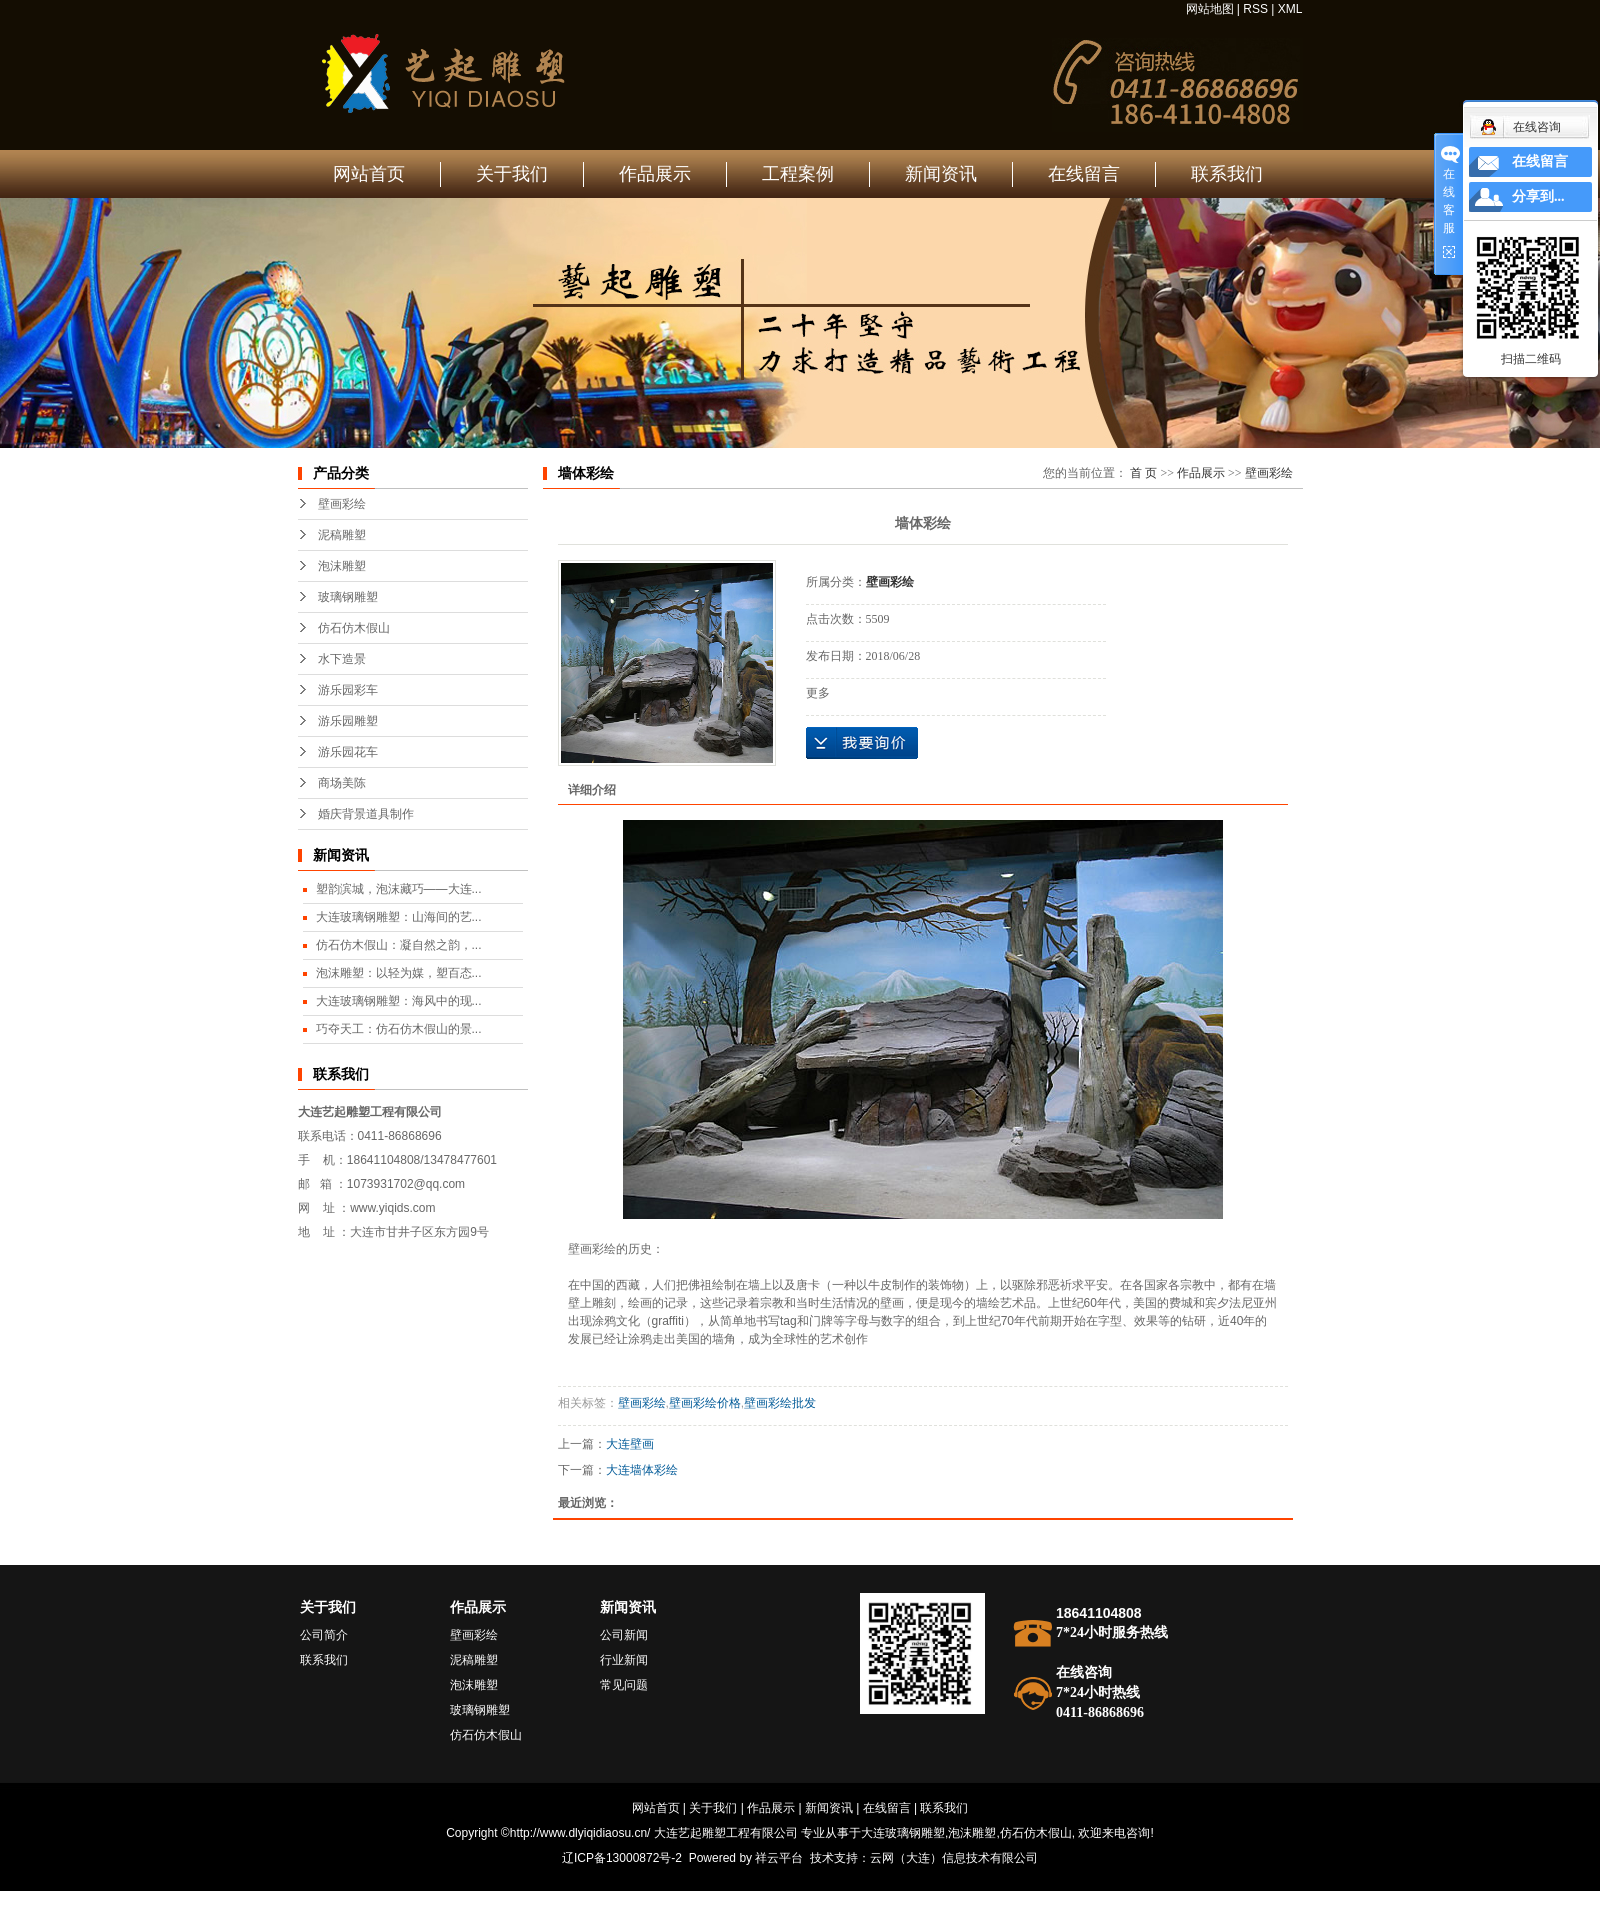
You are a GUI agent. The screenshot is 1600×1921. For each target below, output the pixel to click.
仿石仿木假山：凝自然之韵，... (399, 945)
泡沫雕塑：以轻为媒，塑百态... (399, 973)
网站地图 (1210, 9)
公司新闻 (624, 1635)
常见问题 (624, 1685)
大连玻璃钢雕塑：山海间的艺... (399, 917)
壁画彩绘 (342, 504)
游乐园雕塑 (348, 721)
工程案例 (798, 174)
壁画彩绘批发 (780, 1403)
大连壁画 (630, 1444)
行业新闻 (624, 1660)
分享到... (1538, 196)
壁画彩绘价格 (705, 1403)
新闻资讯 (941, 174)
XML (1290, 9)
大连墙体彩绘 (642, 1470)
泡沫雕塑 (342, 566)
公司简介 (324, 1635)
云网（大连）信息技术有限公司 (954, 1858)
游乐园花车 (348, 752)
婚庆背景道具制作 (366, 814)
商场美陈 (342, 783)
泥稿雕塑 (342, 535)
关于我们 (512, 174)
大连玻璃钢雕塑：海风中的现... (399, 1001)
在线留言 (1084, 174)
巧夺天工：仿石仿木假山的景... (399, 1029)
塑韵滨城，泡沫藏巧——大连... (399, 889)
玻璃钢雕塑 (348, 597)
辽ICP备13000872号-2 (622, 1858)
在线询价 (862, 743)
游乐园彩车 (348, 690)
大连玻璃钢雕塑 (903, 1833)
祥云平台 (779, 1858)
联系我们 (1227, 174)
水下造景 (342, 659)
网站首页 (369, 174)
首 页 (1143, 473)
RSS (1255, 9)
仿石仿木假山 (354, 628)
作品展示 (655, 174)
